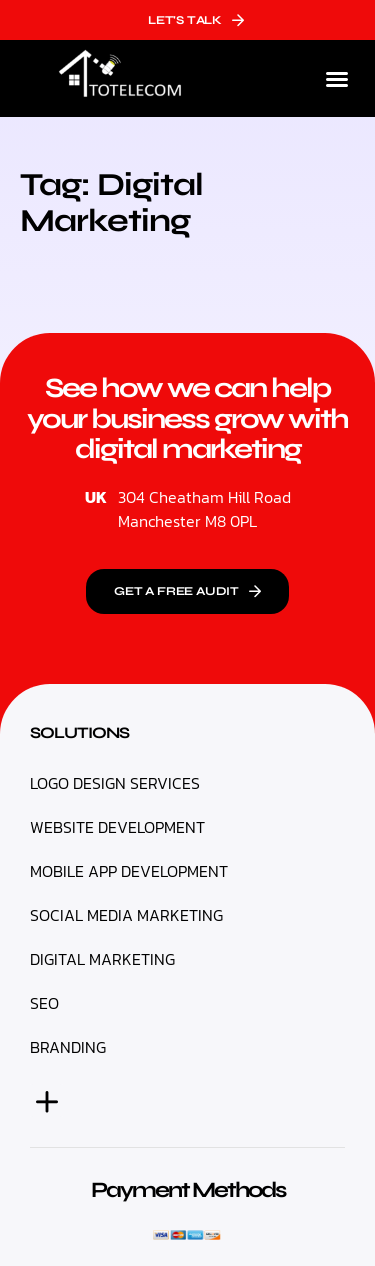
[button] (337, 79)
